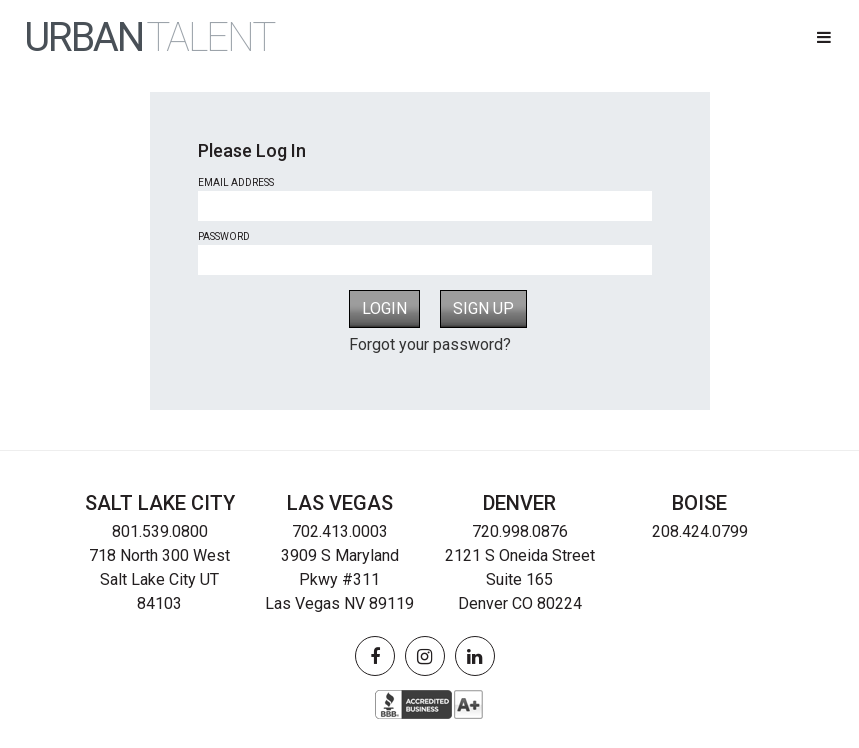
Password (224, 236)
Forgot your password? (430, 344)
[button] (824, 38)
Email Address (236, 182)
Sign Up (483, 308)
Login (384, 308)
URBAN (149, 38)
